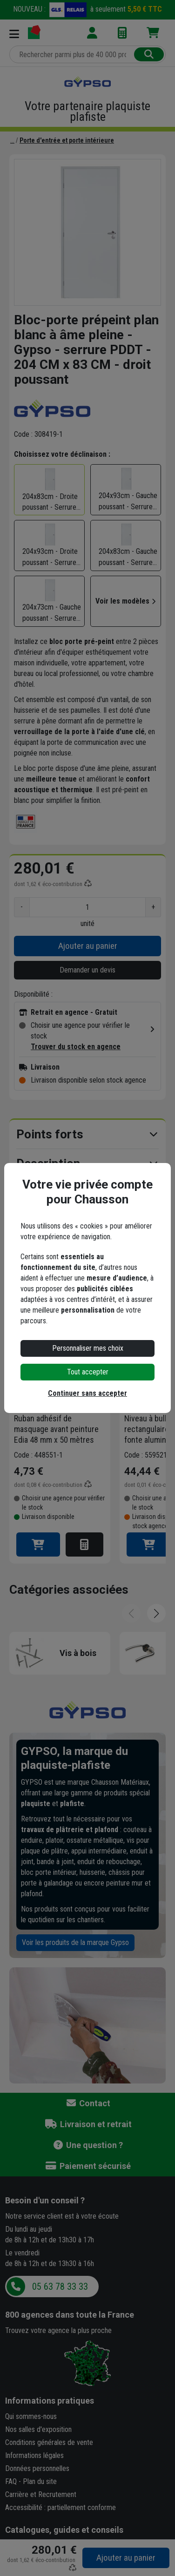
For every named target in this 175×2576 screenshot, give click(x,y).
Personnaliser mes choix (87, 1348)
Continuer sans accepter (87, 1393)
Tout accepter (87, 1371)
